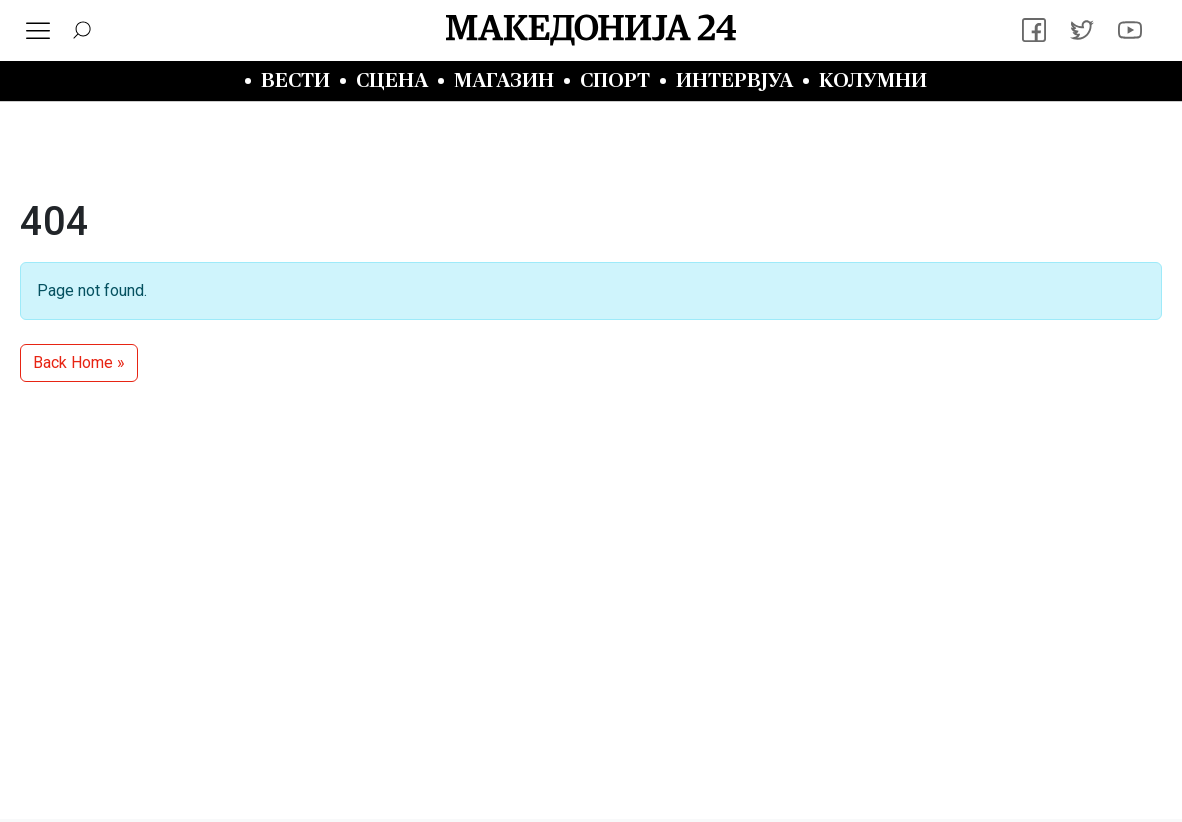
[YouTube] (1130, 30)
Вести (295, 80)
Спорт (615, 80)
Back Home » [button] (79, 362)
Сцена (392, 80)
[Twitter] (1082, 30)
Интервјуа (734, 80)
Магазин (504, 80)
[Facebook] (1034, 30)
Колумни (873, 80)
